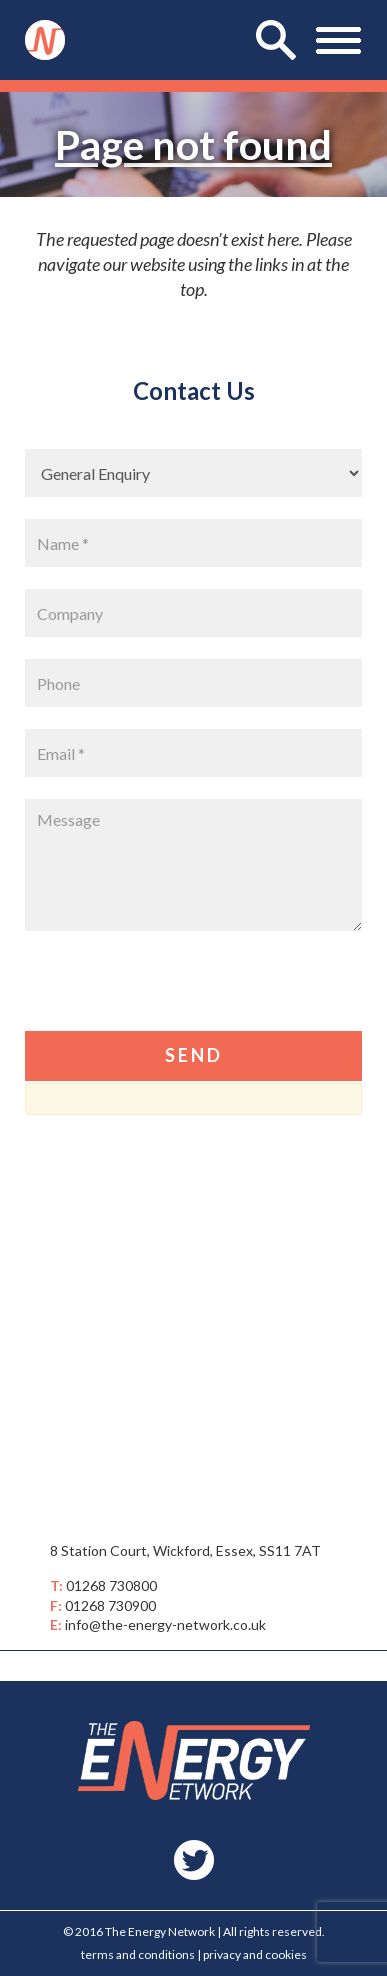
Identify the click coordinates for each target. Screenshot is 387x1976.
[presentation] (177, 992)
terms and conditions (138, 1954)
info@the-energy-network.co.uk (165, 1624)
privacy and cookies (255, 1954)
